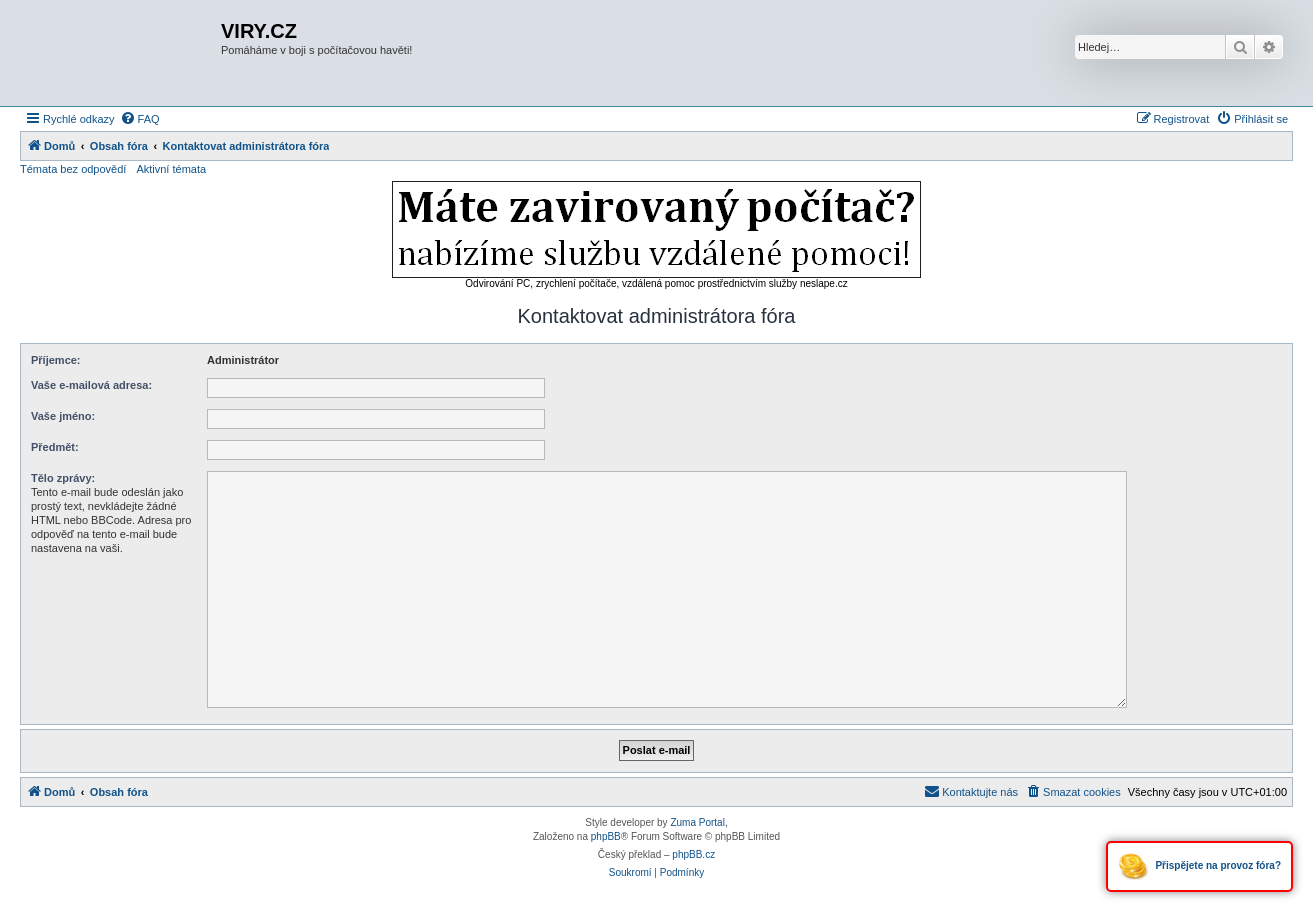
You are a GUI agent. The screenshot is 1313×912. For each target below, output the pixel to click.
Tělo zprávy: (63, 478)
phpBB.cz (693, 854)
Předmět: (55, 447)
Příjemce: (56, 360)
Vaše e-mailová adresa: (91, 385)
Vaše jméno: (63, 416)
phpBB (606, 836)
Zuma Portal (697, 822)
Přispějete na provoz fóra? (1199, 866)
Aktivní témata (171, 169)
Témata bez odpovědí (73, 169)
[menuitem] (140, 119)
